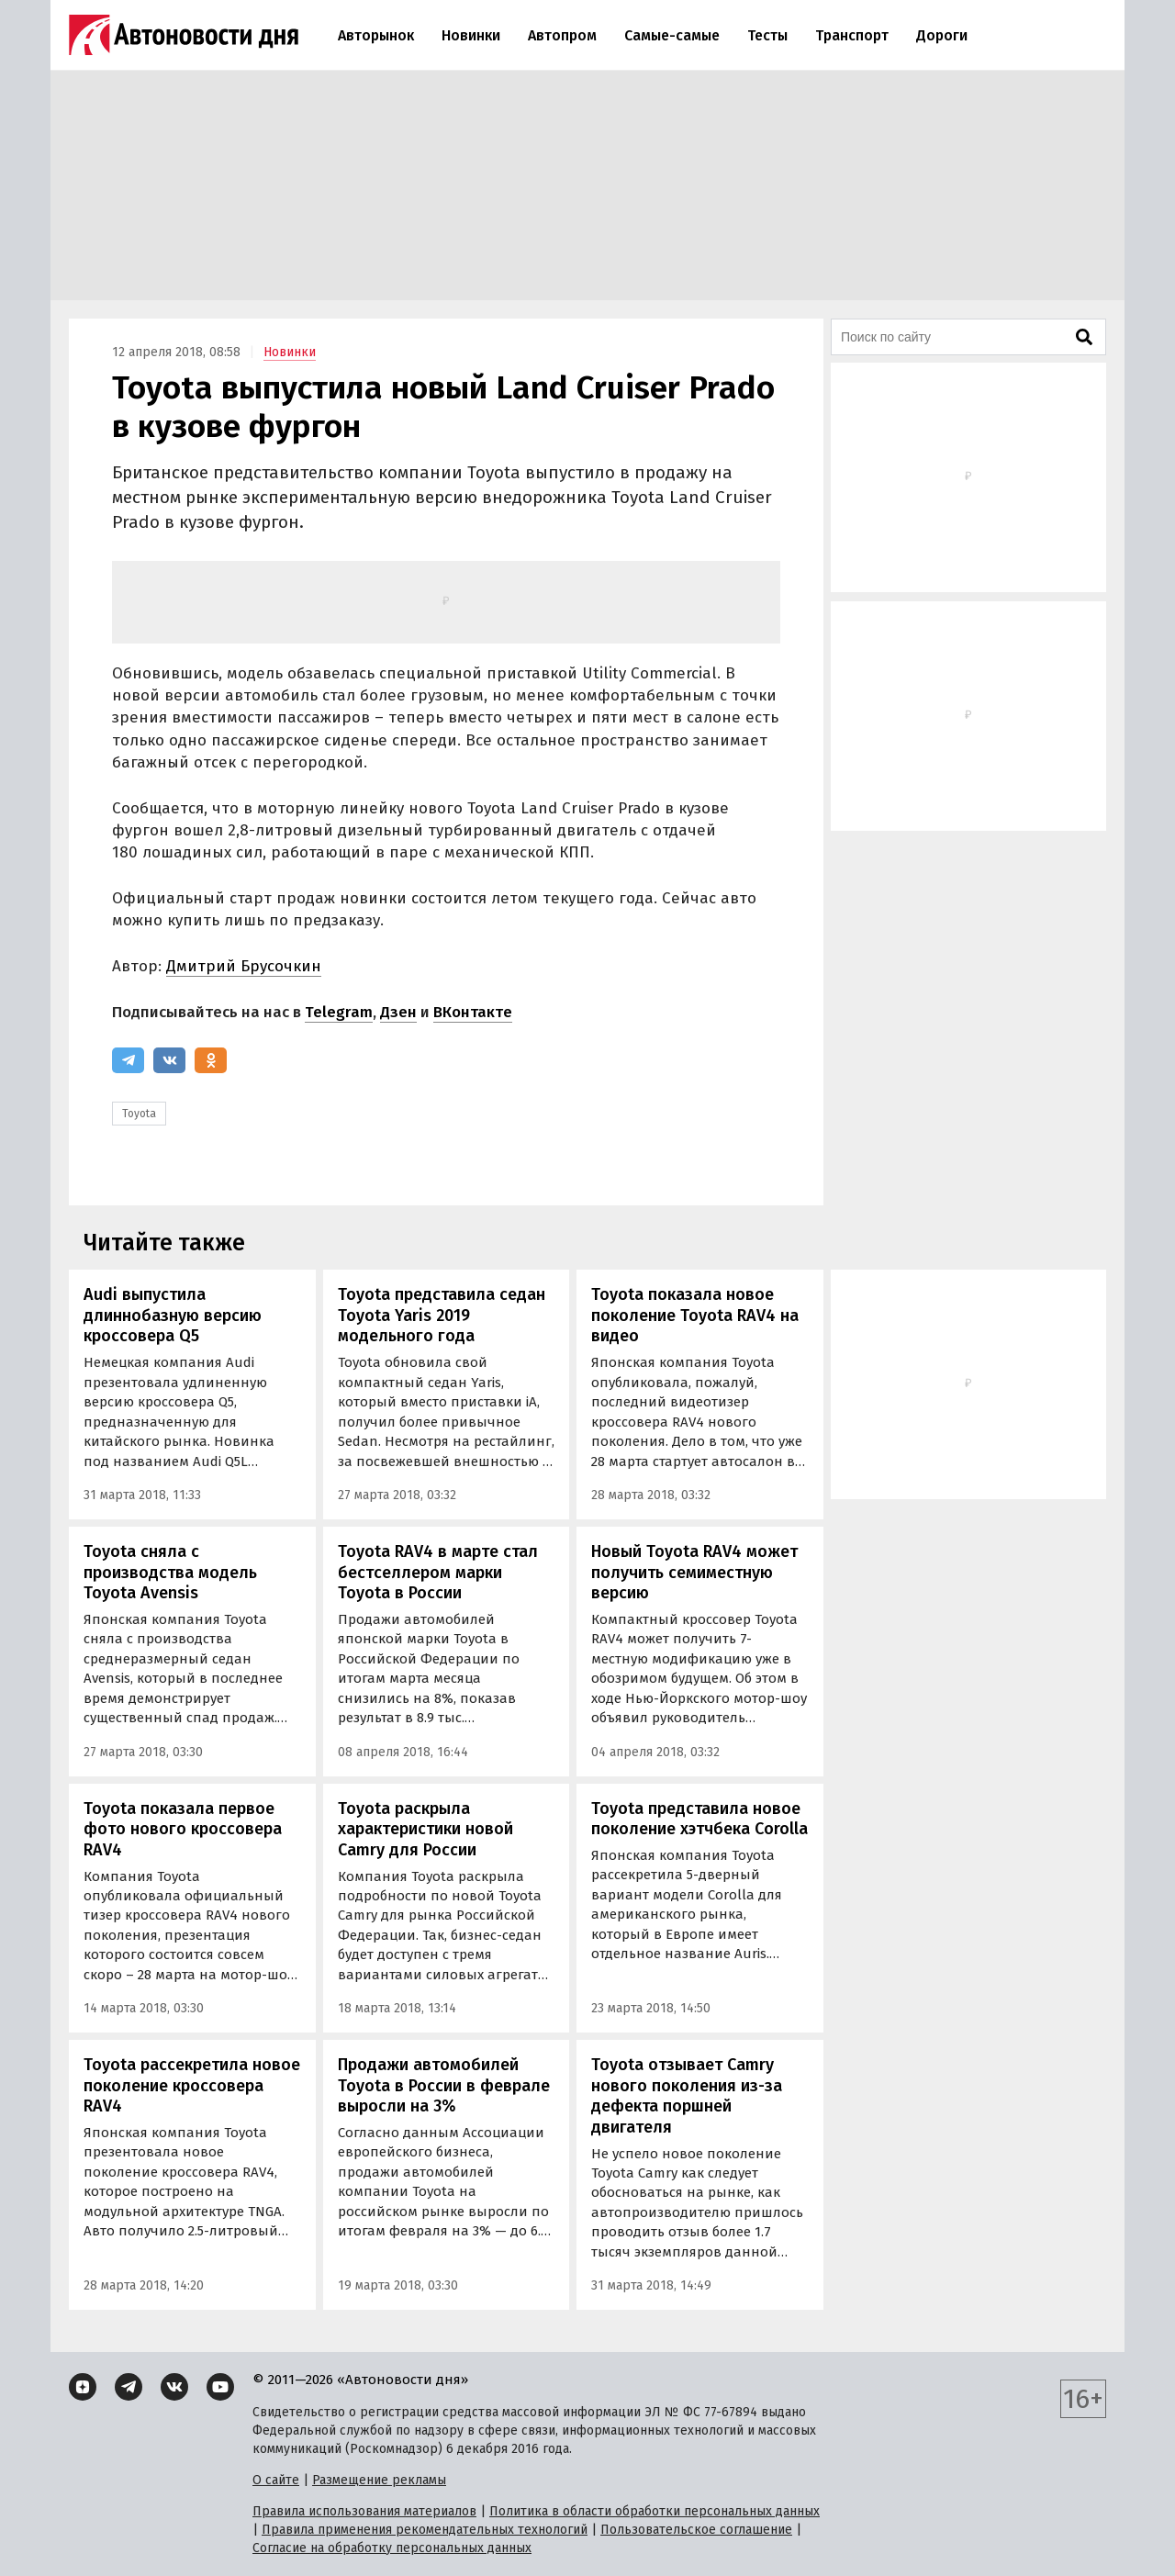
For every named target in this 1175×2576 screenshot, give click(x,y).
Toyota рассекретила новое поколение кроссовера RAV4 (192, 2085)
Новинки (471, 35)
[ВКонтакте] (169, 1060)
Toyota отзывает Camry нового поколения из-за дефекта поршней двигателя (686, 2096)
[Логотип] (183, 35)
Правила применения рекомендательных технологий (425, 2529)
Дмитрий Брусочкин (243, 966)
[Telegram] (128, 1060)
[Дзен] (82, 2387)
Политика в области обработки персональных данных (654, 2511)
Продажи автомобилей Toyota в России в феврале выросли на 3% (444, 2085)
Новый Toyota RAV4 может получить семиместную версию (694, 1572)
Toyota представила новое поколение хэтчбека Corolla (699, 1819)
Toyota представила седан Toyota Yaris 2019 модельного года (441, 1315)
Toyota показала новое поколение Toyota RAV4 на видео (695, 1315)
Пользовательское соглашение (696, 2529)
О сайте (275, 2480)
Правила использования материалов (364, 2511)
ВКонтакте (472, 1012)
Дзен (398, 1012)
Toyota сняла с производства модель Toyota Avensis (170, 1572)
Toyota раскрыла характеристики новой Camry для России (425, 1829)
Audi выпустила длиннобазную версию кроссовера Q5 (173, 1315)
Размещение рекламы (379, 2480)
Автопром (562, 35)
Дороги (942, 35)
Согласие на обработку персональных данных (392, 2548)
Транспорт (852, 35)
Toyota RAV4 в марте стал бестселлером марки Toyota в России (438, 1572)
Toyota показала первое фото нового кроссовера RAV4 (183, 1829)
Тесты (767, 35)
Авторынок (376, 35)
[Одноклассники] (211, 1060)
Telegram (339, 1012)
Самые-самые (672, 35)
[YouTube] (220, 2387)
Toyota (139, 1113)
